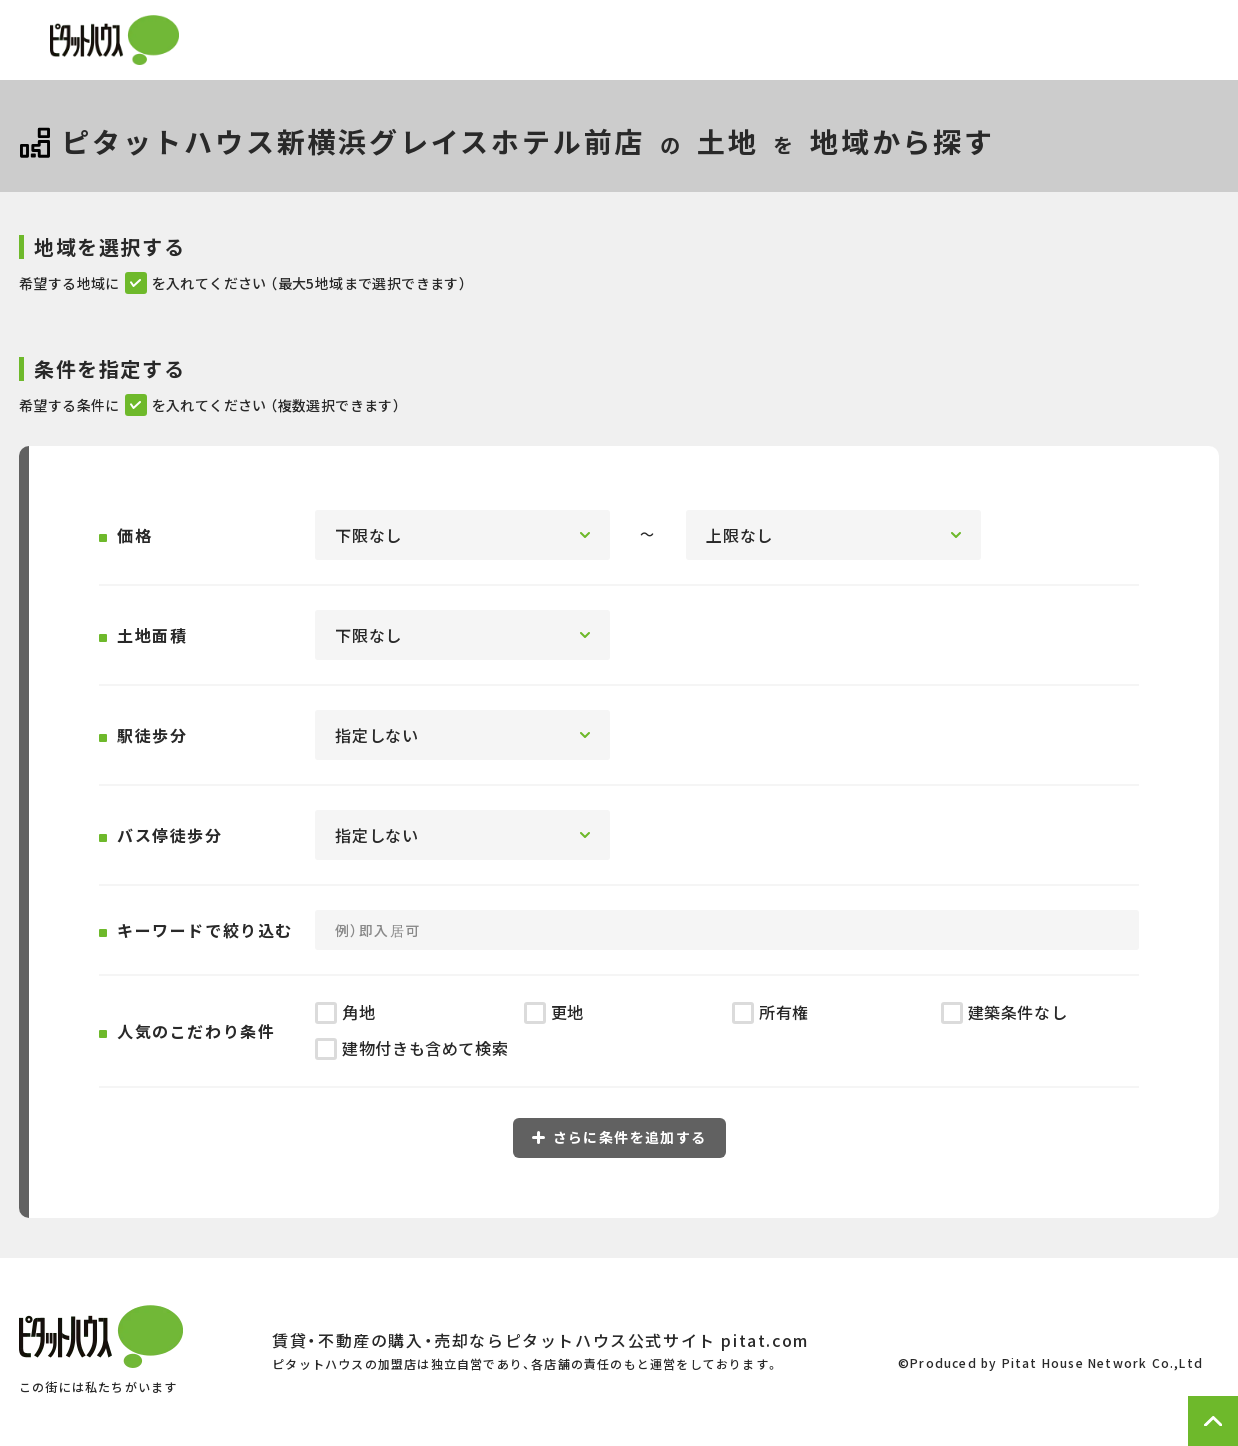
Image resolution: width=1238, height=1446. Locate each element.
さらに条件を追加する (619, 1137)
